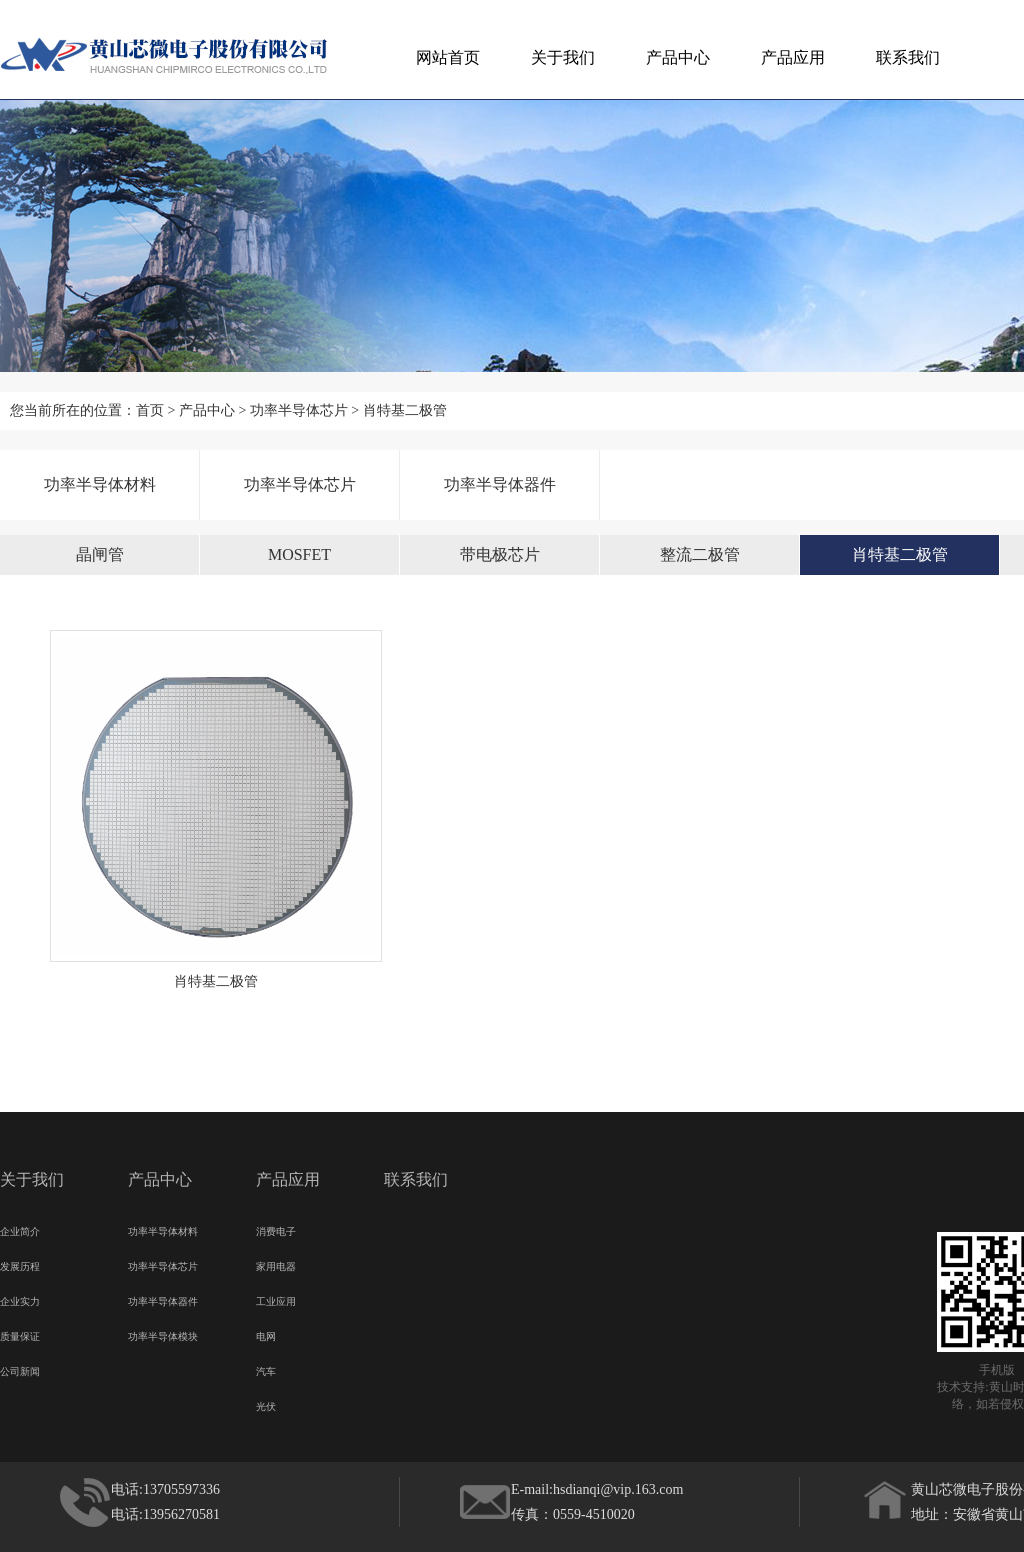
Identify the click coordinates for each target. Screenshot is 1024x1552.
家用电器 (276, 1264)
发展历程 (20, 1264)
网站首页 (448, 57)
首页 (150, 410)
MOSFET (299, 554)
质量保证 (20, 1334)
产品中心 (678, 57)
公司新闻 (20, 1369)
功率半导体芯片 (299, 410)
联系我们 (908, 57)
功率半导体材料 (100, 484)
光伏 (266, 1404)
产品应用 (793, 57)
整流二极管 (700, 554)
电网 (266, 1334)
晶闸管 (100, 554)
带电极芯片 (500, 554)
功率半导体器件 (500, 484)
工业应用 (276, 1299)
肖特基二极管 (405, 410)
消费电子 (276, 1229)
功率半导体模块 (163, 1334)
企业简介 (20, 1229)
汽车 (266, 1369)
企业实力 (20, 1299)
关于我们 (563, 57)
